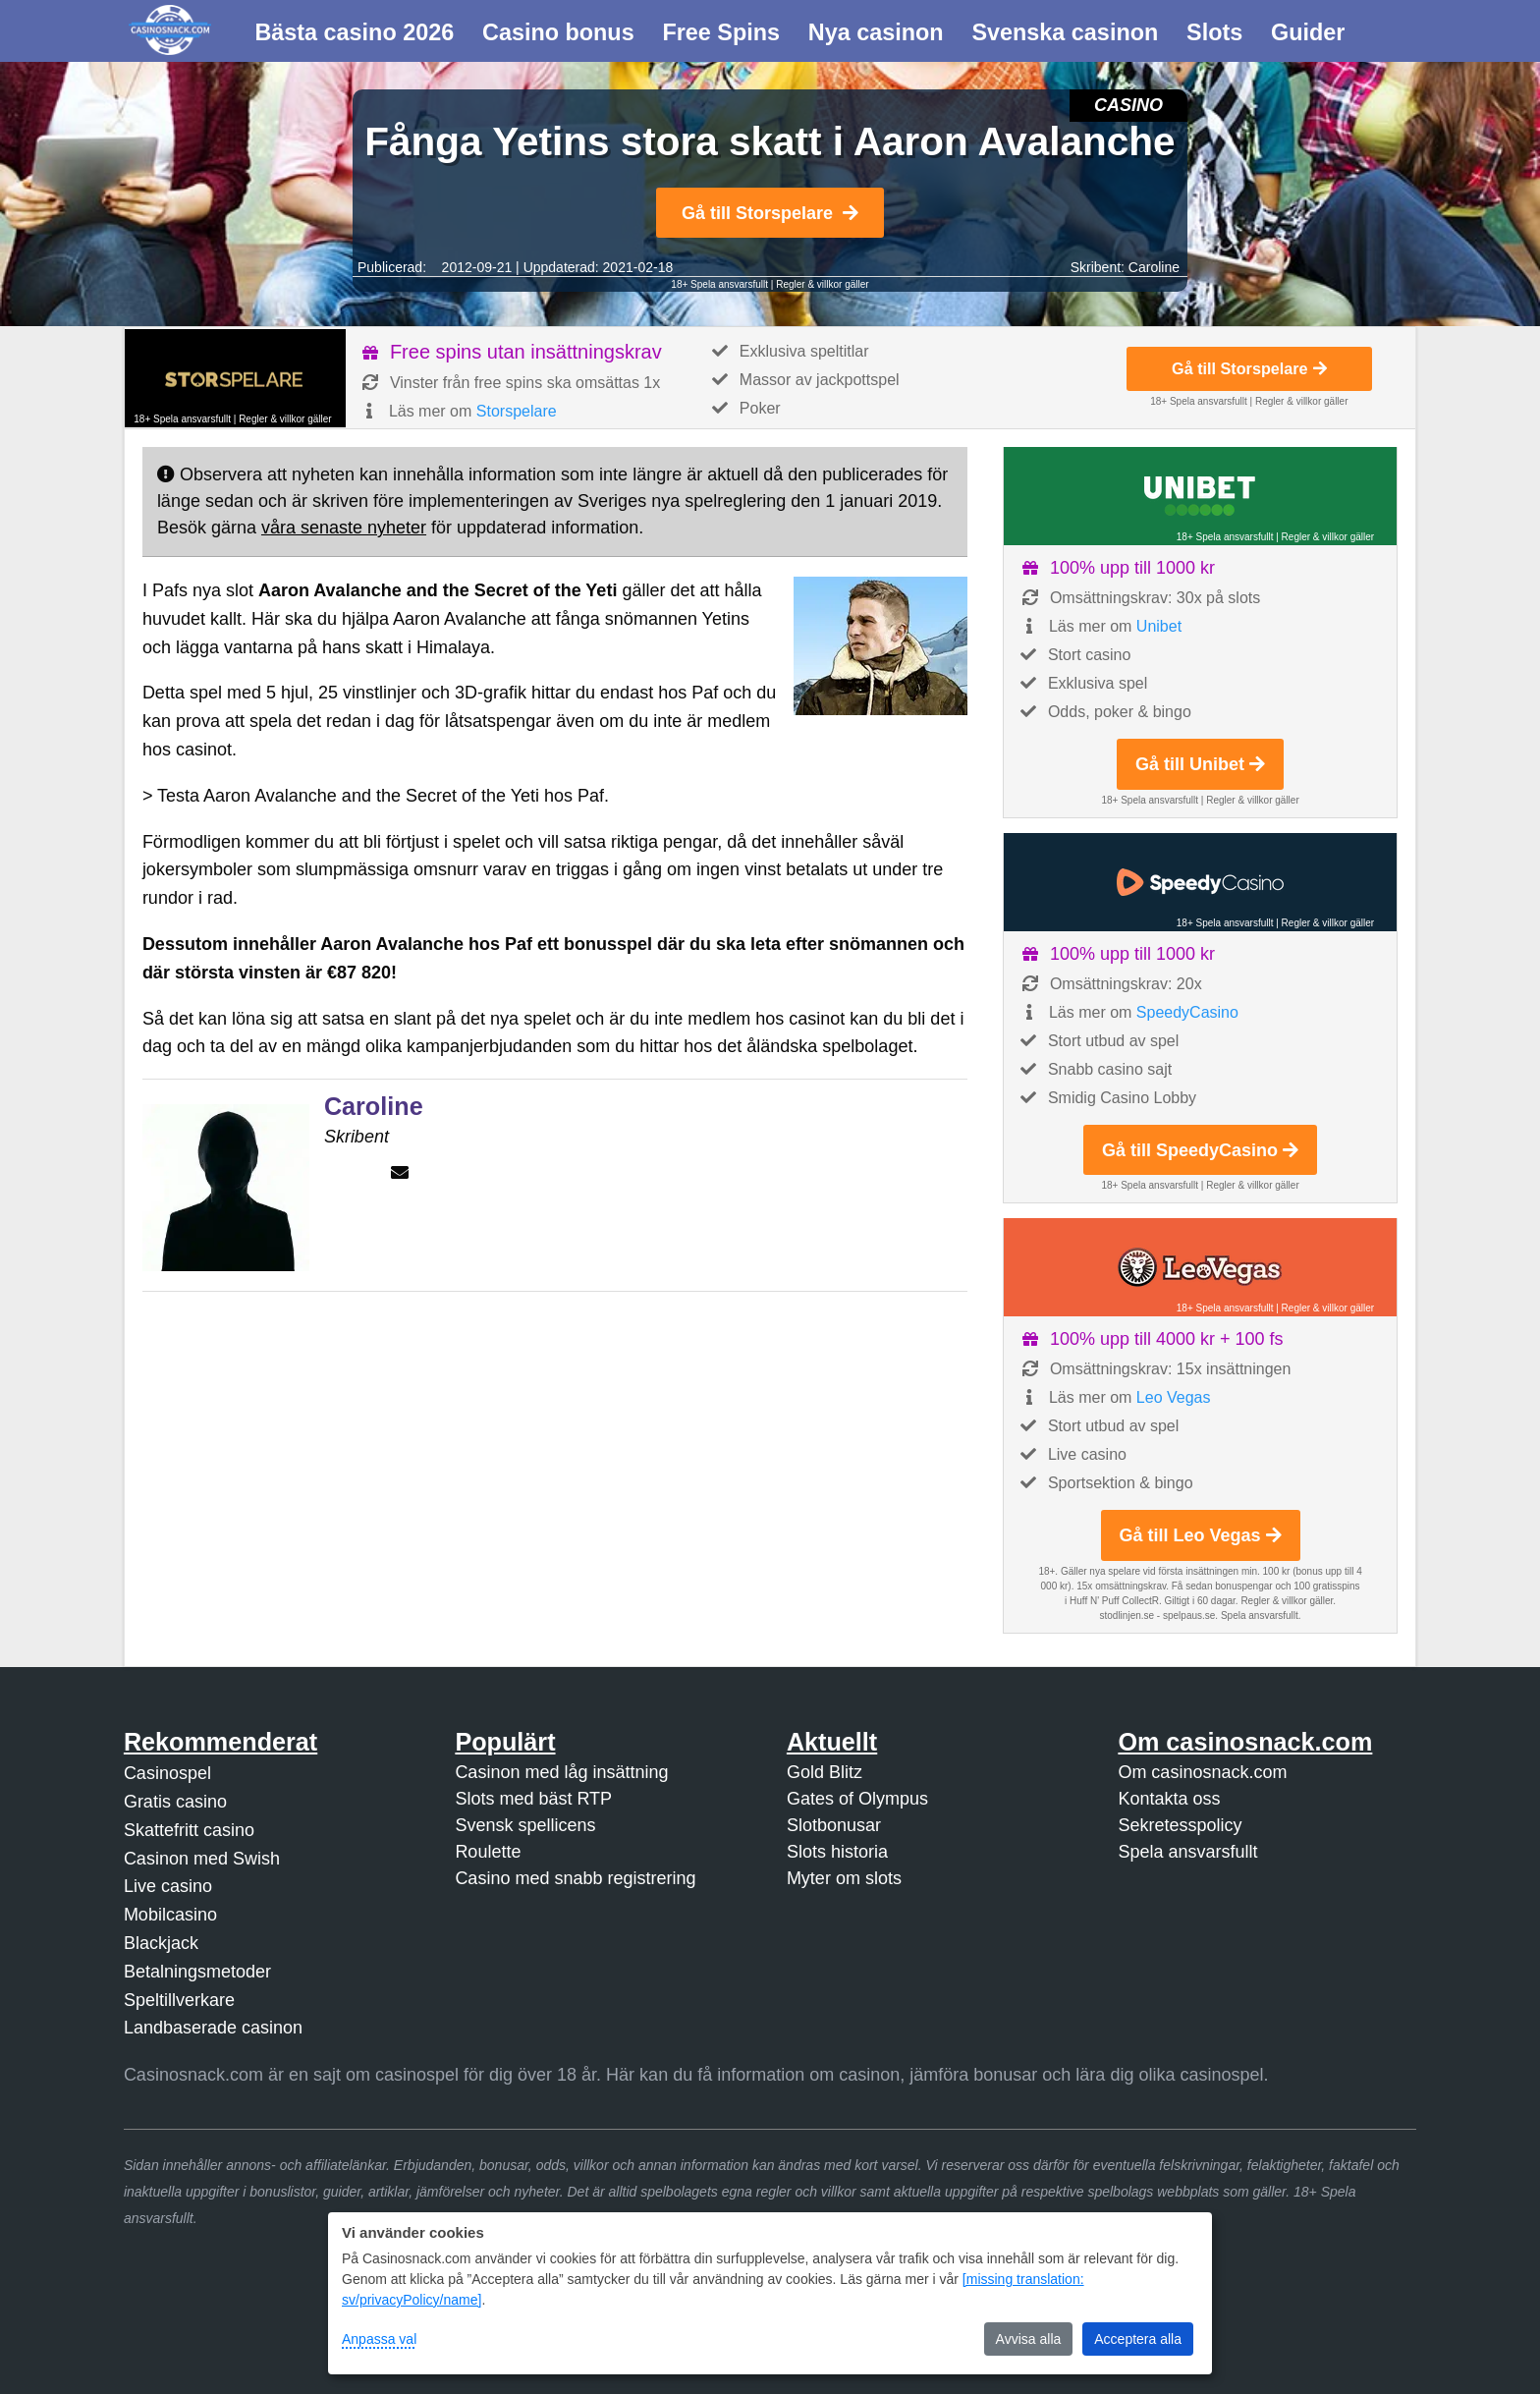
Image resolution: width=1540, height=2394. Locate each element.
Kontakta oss (1169, 1799)
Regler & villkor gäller (822, 284)
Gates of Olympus (857, 1799)
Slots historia (837, 1852)
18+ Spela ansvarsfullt (719, 284)
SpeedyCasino (1187, 1012)
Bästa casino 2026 (354, 32)
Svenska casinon (1064, 32)
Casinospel (167, 1773)
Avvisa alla (1029, 2339)
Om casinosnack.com (1202, 1772)
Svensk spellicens (525, 1825)
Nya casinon (876, 32)
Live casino (168, 1886)
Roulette (488, 1852)
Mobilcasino (170, 1914)
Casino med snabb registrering (575, 1878)
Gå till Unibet (1200, 764)
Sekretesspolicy (1179, 1825)
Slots (1214, 32)
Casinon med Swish (202, 1858)
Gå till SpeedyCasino (1200, 1150)
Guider (1308, 32)
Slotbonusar (834, 1825)
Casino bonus (558, 32)
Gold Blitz (824, 1772)
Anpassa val (379, 2339)
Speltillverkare (179, 2000)
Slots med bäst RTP (533, 1799)
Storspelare (516, 411)
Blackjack (161, 1943)
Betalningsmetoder (197, 1971)
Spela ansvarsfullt (1187, 1852)
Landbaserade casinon (213, 2027)
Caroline (1154, 267)
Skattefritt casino (189, 1830)
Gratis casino (175, 1801)
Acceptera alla (1138, 2339)
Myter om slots (844, 1878)
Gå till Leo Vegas (1201, 1535)
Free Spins (721, 32)
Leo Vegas (1173, 1397)
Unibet (1159, 626)
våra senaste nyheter (343, 527)
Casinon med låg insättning (561, 1772)
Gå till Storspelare (770, 213)
